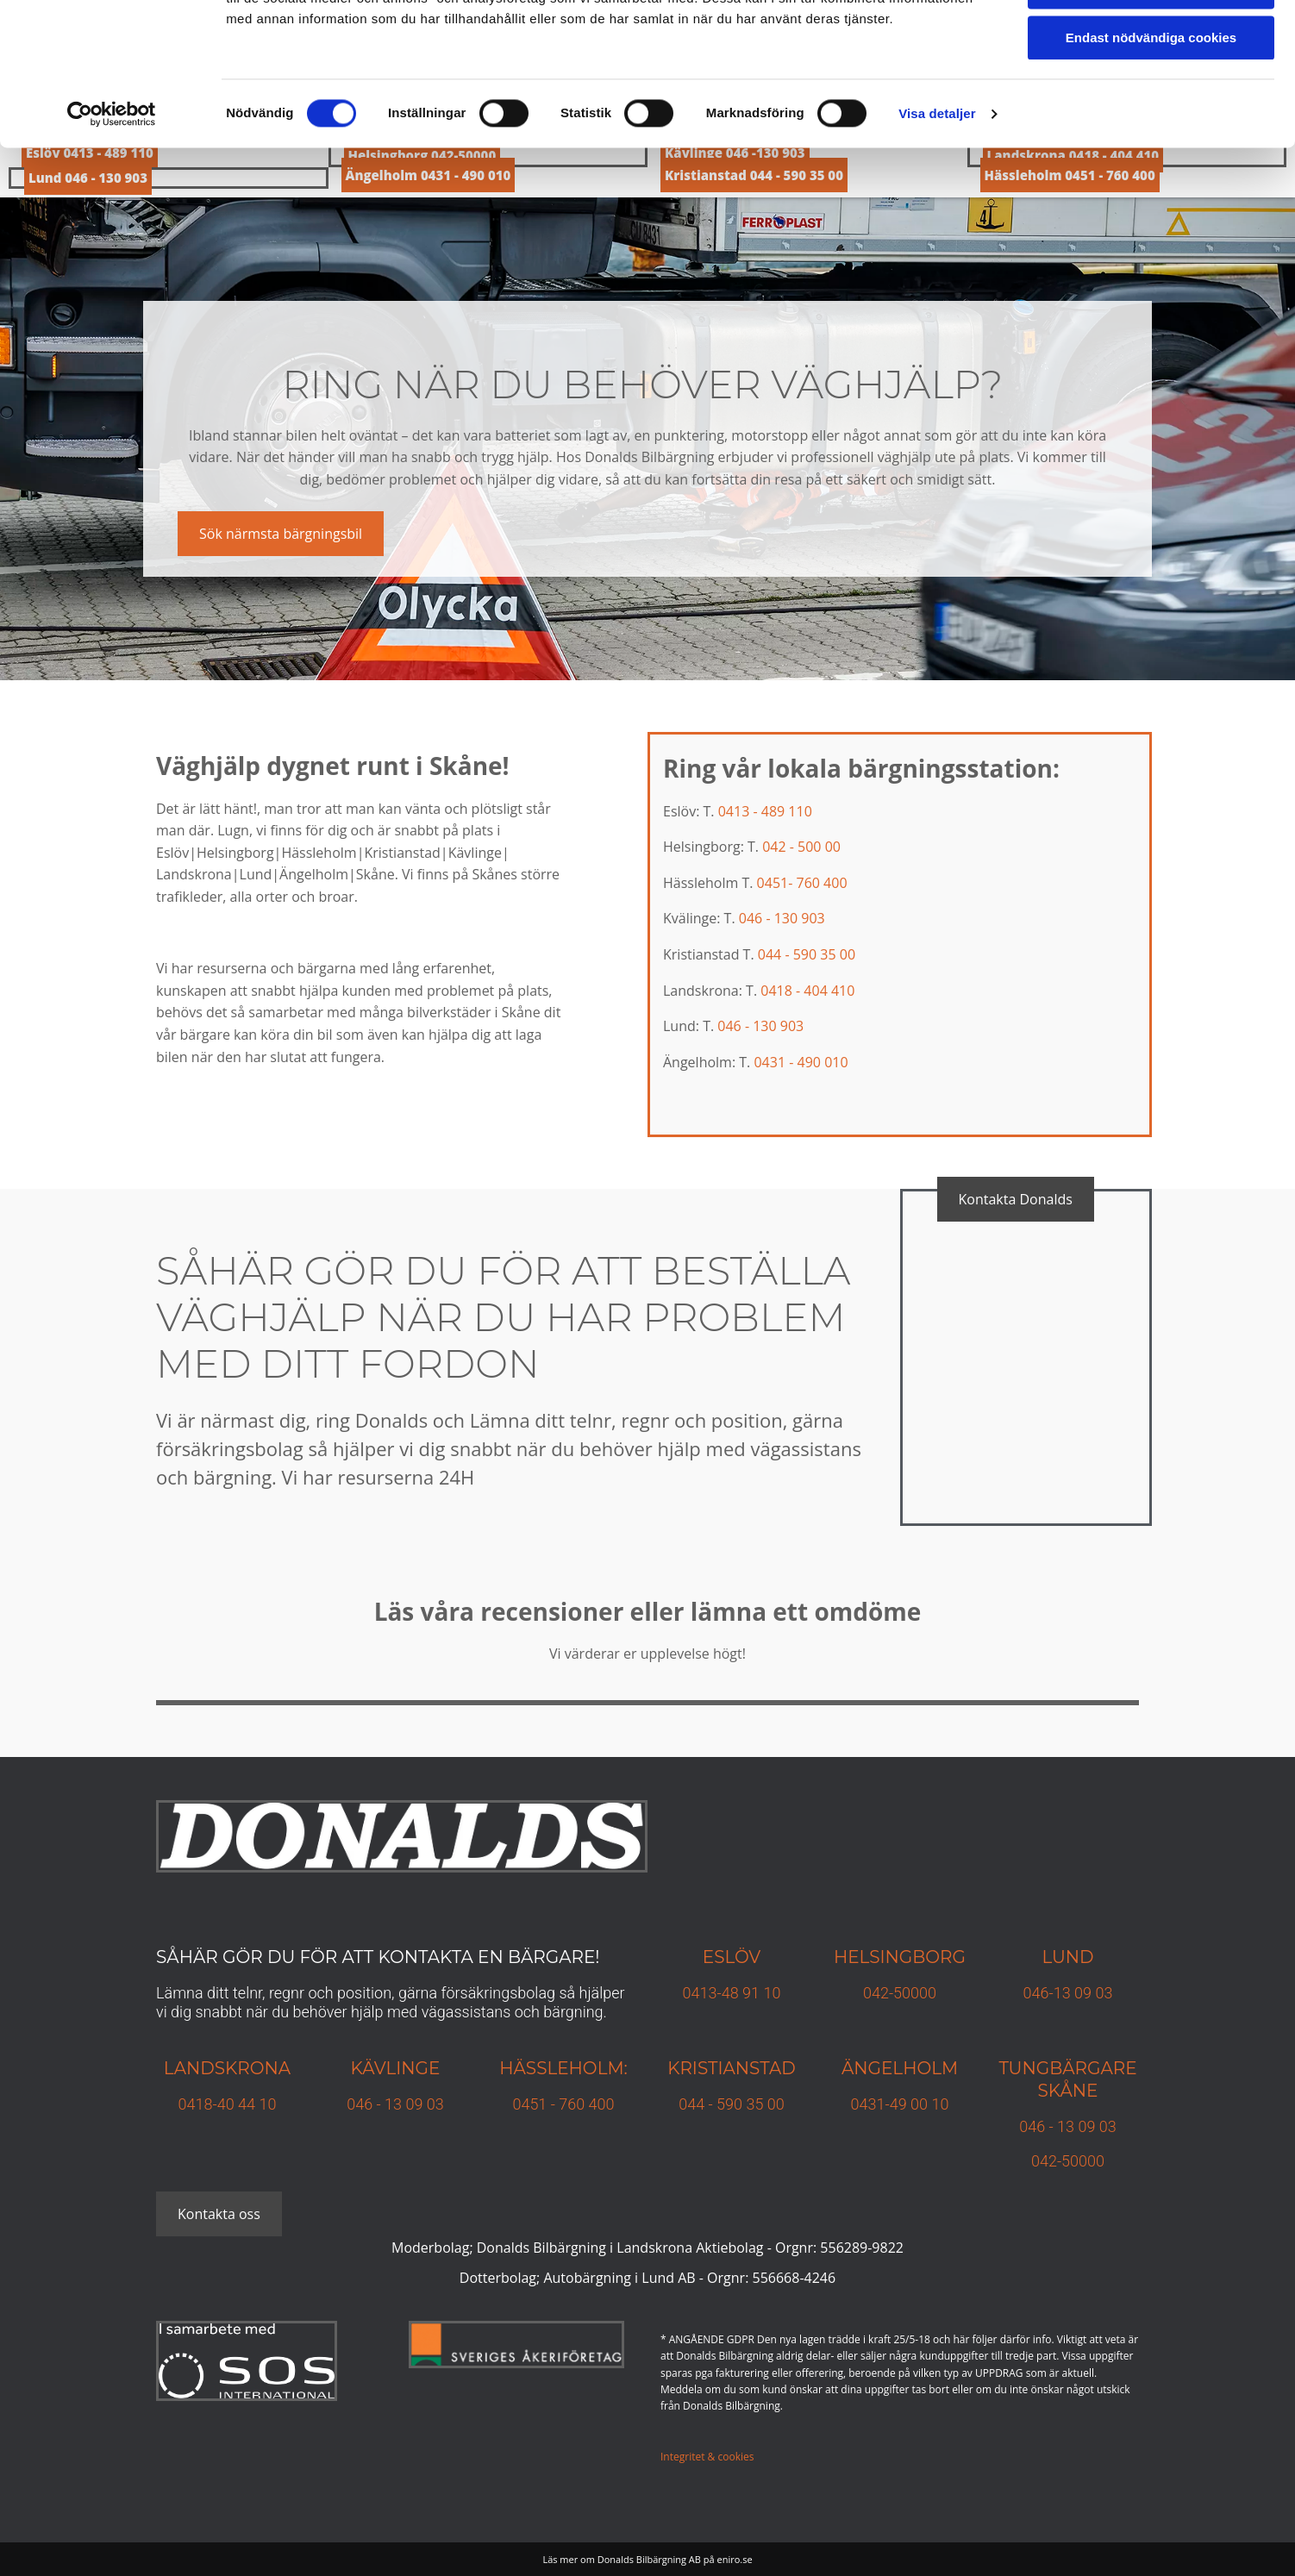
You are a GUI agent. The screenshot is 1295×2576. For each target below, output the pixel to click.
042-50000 (899, 1993)
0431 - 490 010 (801, 1062)
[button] (281, 533)
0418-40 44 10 (227, 2104)
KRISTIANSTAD (731, 2068)
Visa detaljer (936, 219)
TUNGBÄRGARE (1067, 2068)
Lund (1067, 1957)
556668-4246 (794, 2277)
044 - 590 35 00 (806, 954)
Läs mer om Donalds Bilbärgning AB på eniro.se (647, 2559)
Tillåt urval (1151, 93)
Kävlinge (396, 2068)
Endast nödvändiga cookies (1151, 143)
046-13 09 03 (1068, 1993)
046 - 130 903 (782, 918)
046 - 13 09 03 (395, 2104)
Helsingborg (900, 1957)
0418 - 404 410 (807, 990)
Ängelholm (899, 2068)
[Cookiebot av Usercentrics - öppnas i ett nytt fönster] (111, 220)
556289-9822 (862, 2247)
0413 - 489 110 (765, 811)
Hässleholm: (563, 2068)
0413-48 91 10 (732, 1993)
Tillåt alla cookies (1151, 42)
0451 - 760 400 (563, 2104)
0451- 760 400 (802, 882)
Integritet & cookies (707, 2456)
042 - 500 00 (801, 846)
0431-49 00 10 (900, 2104)
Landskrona (227, 2068)
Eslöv (732, 1957)
